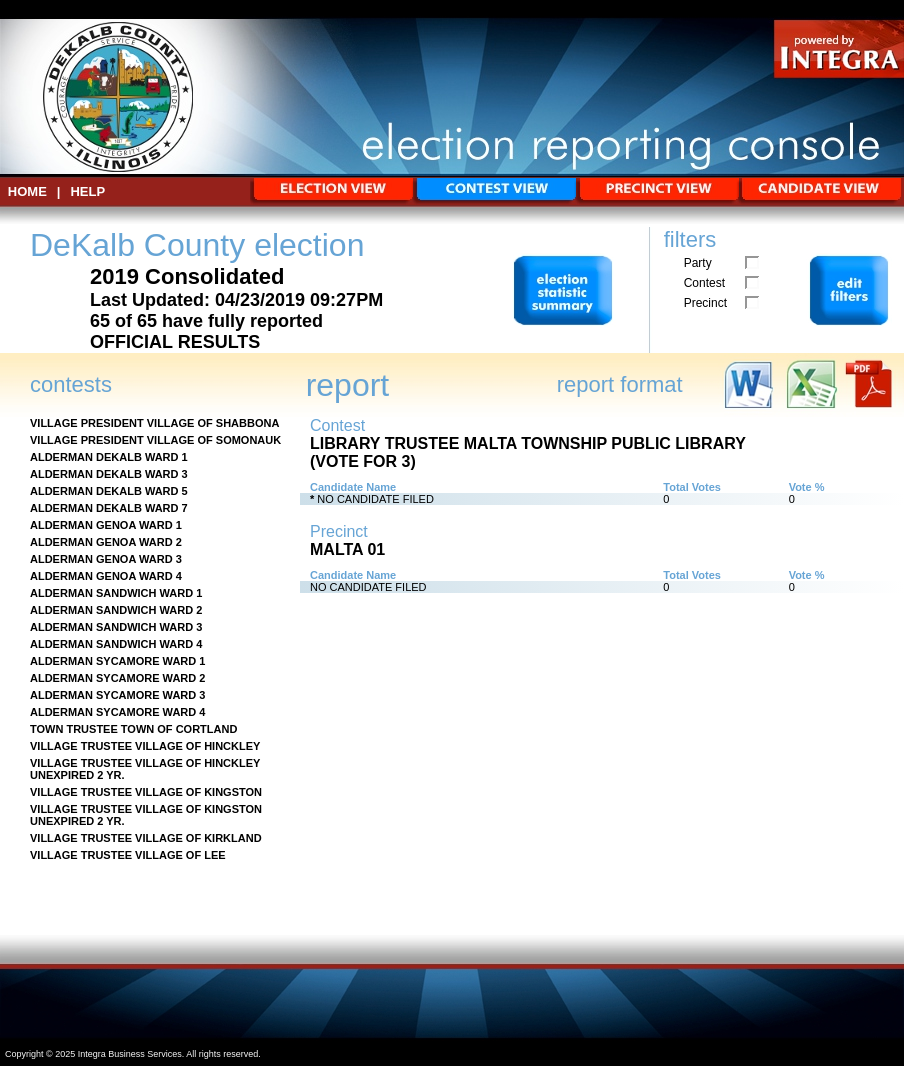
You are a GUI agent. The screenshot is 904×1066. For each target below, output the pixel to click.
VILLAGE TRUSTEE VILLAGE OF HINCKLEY (145, 746)
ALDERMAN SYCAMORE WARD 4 (117, 712)
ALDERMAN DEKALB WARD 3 (109, 474)
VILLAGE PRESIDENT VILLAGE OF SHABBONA (154, 423)
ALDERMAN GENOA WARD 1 (106, 525)
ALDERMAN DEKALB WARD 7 (109, 508)
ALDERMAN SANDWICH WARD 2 (116, 610)
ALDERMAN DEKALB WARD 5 (109, 491)
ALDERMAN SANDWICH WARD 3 (116, 627)
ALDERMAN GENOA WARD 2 (106, 542)
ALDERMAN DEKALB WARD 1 (109, 457)
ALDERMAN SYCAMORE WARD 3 (117, 695)
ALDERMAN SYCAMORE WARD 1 (117, 661)
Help (87, 191)
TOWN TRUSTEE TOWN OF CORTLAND (133, 729)
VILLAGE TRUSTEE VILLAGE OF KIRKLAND (146, 838)
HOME (27, 191)
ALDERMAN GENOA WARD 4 (106, 576)
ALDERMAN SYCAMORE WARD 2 (117, 678)
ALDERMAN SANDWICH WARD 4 (116, 644)
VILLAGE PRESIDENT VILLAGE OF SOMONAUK (155, 440)
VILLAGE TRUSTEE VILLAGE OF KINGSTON (146, 792)
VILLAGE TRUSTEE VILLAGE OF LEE (128, 855)
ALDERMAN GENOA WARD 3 (106, 559)
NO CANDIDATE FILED (375, 499)
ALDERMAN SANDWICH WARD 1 (116, 593)
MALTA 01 (347, 549)
